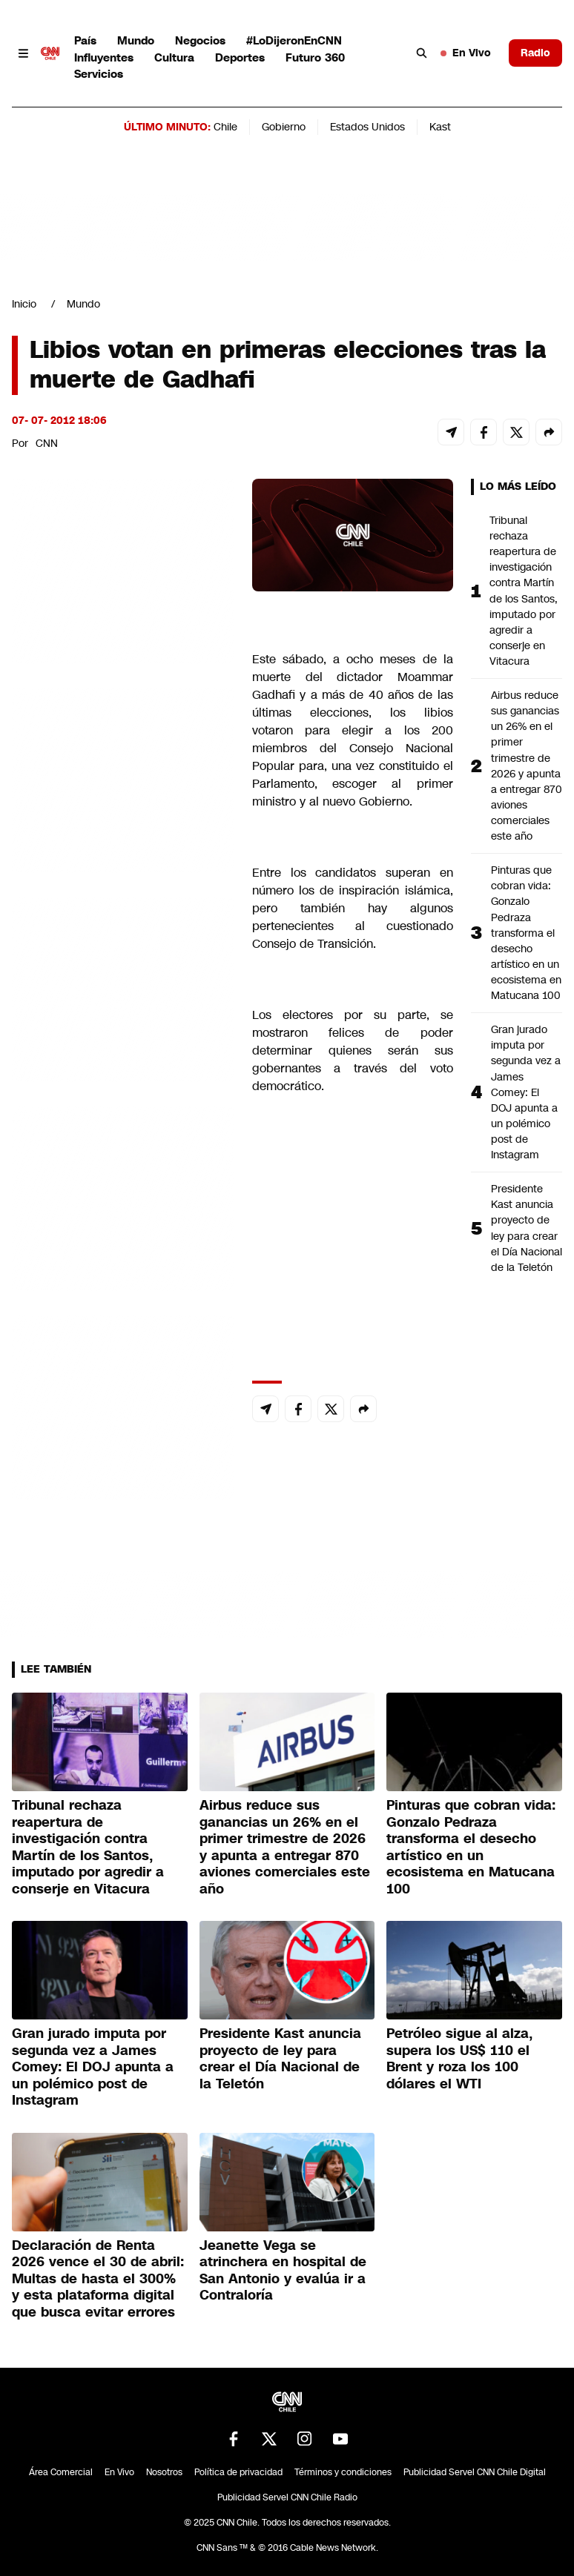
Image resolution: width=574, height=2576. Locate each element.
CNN (47, 443)
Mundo (135, 40)
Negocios (200, 40)
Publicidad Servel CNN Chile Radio (287, 2497)
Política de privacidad (238, 2472)
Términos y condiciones (343, 2472)
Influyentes (103, 57)
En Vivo (466, 52)
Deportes (240, 57)
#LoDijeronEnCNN (294, 40)
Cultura (174, 57)
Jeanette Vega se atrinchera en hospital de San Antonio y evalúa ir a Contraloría (282, 2271)
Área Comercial (61, 2472)
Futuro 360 (315, 57)
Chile (225, 126)
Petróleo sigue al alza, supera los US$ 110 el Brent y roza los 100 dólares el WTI (459, 2059)
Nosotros (164, 2472)
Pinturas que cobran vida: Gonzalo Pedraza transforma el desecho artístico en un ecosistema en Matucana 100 (526, 933)
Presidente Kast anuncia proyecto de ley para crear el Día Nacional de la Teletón (526, 1228)
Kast (440, 126)
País (85, 40)
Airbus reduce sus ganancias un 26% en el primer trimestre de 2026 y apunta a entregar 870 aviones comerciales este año (526, 765)
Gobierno (284, 126)
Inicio (24, 303)
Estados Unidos (367, 126)
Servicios (98, 74)
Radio (535, 52)
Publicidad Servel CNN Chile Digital (474, 2472)
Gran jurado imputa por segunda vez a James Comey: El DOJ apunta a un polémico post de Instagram (526, 1092)
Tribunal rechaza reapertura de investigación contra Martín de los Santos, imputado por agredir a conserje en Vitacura (523, 590)
